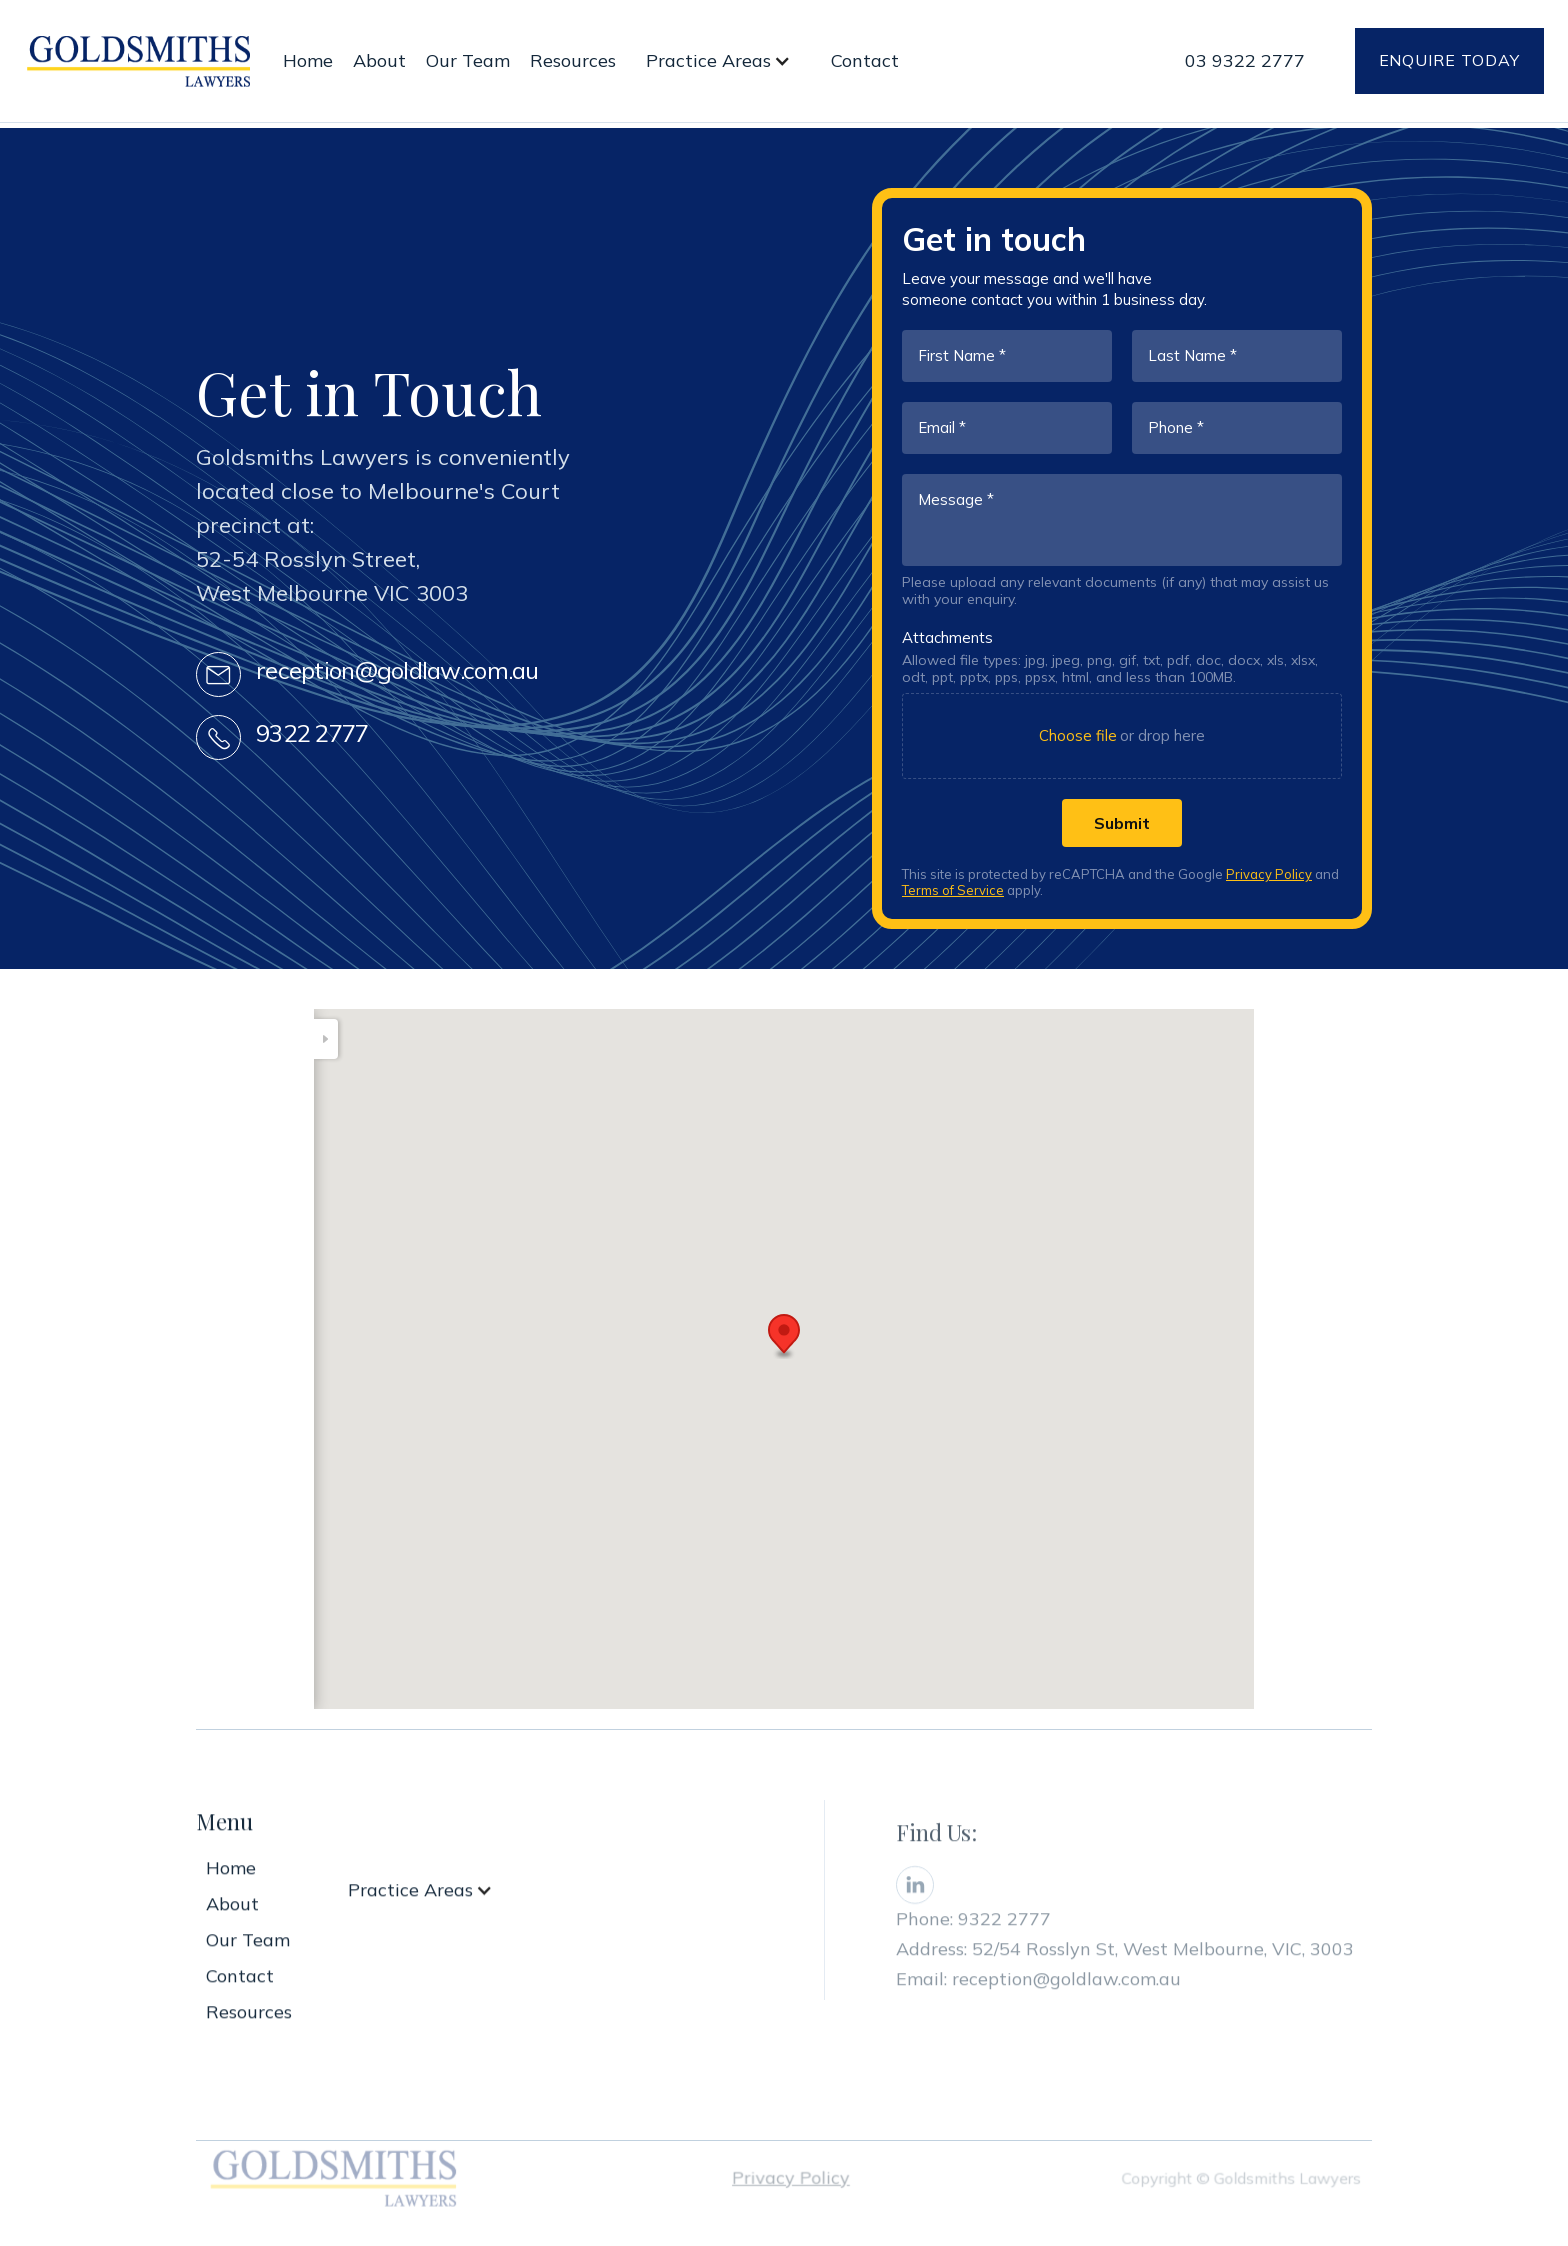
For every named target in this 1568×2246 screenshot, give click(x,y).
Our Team (468, 60)
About (379, 60)
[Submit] (1122, 823)
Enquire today (1449, 60)
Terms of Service (953, 890)
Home (308, 60)
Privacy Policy (1269, 874)
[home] (139, 61)
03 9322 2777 (1245, 60)
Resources (573, 60)
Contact (865, 60)
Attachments (947, 637)
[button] (723, 61)
